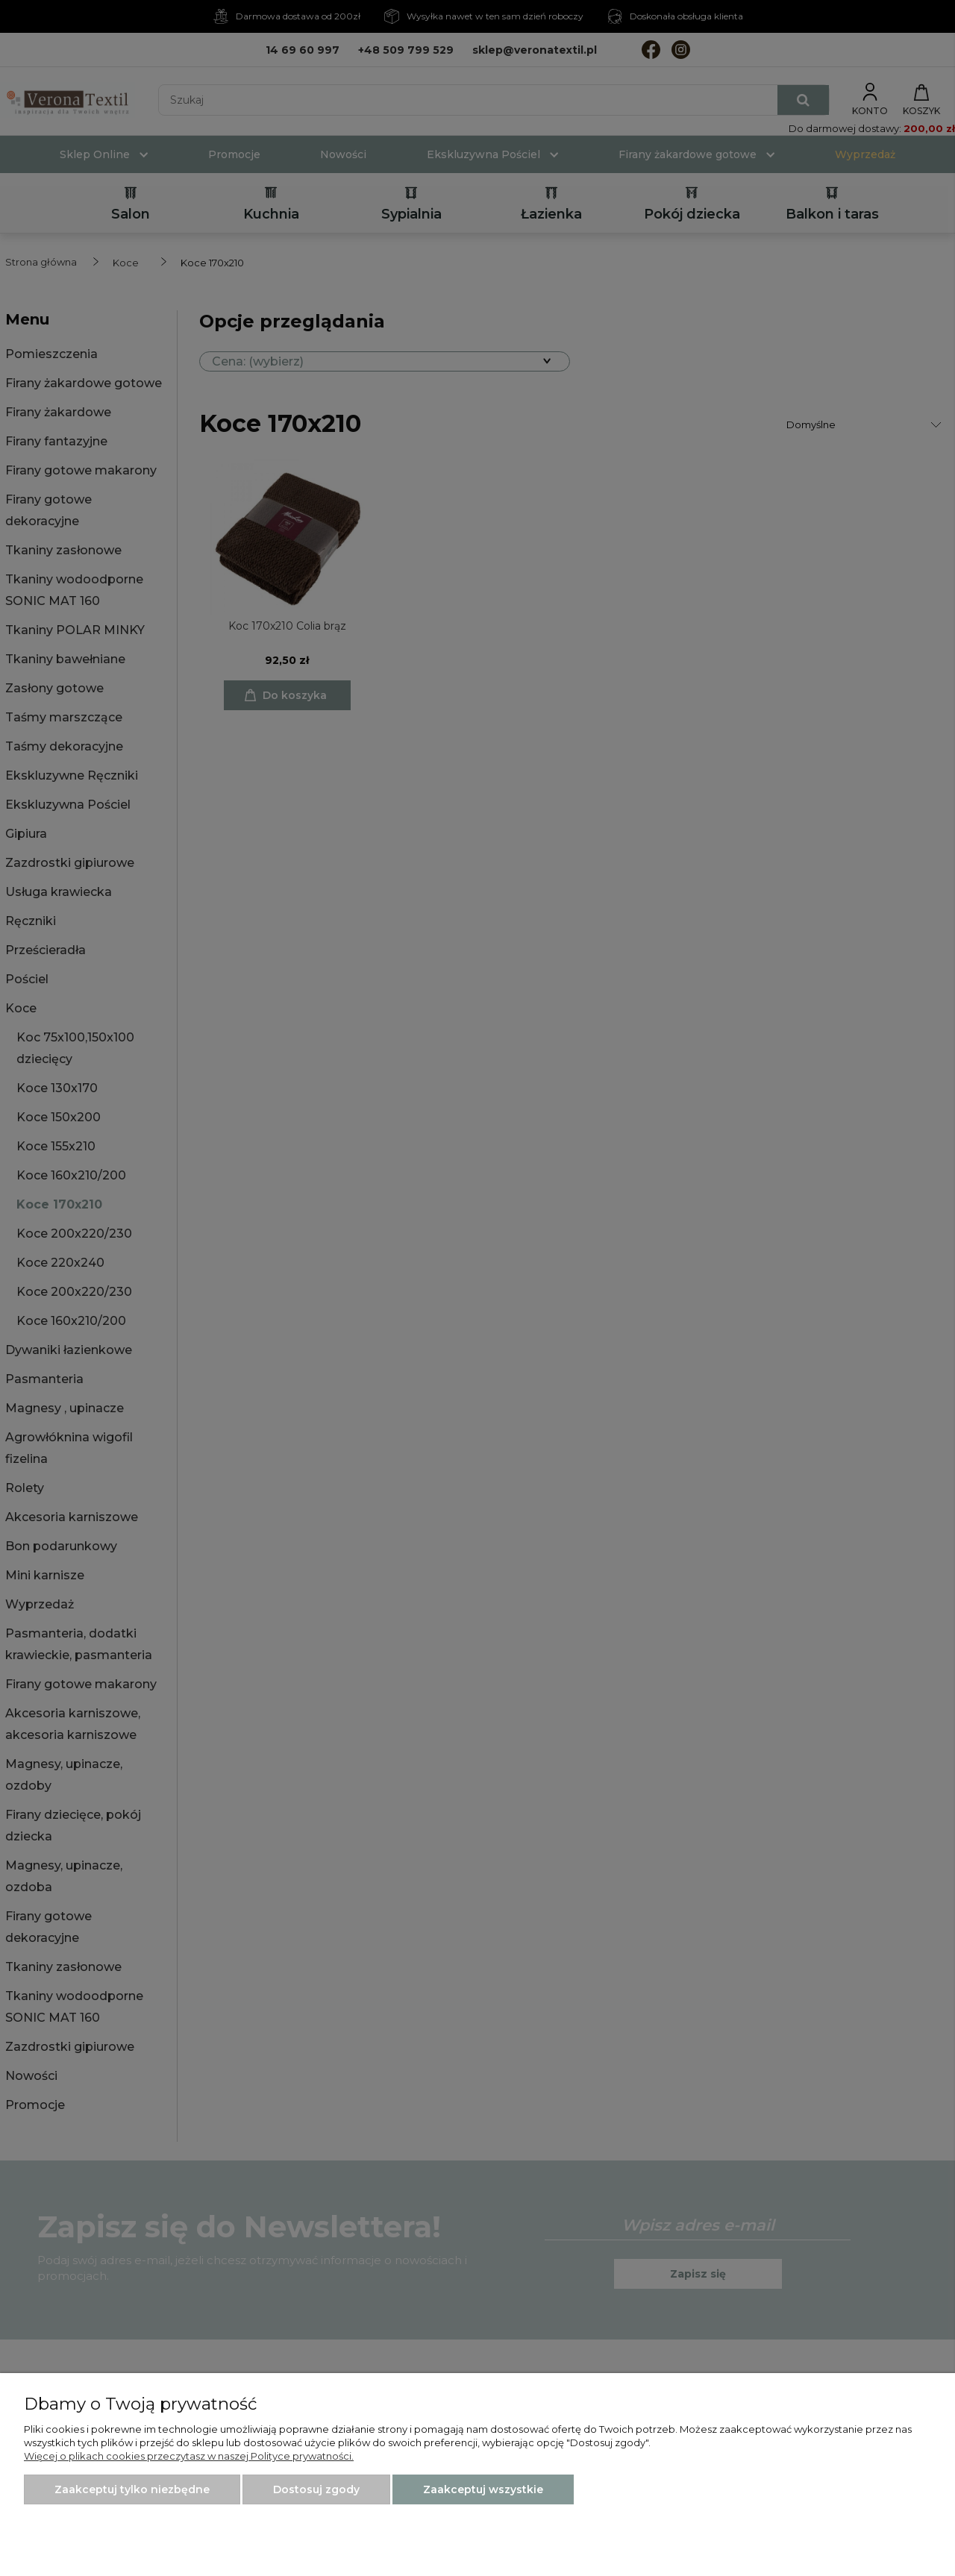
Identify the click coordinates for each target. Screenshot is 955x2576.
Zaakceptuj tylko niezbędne (132, 2489)
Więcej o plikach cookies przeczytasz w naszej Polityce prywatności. (189, 2456)
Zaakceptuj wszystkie (483, 2489)
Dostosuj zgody (316, 2489)
